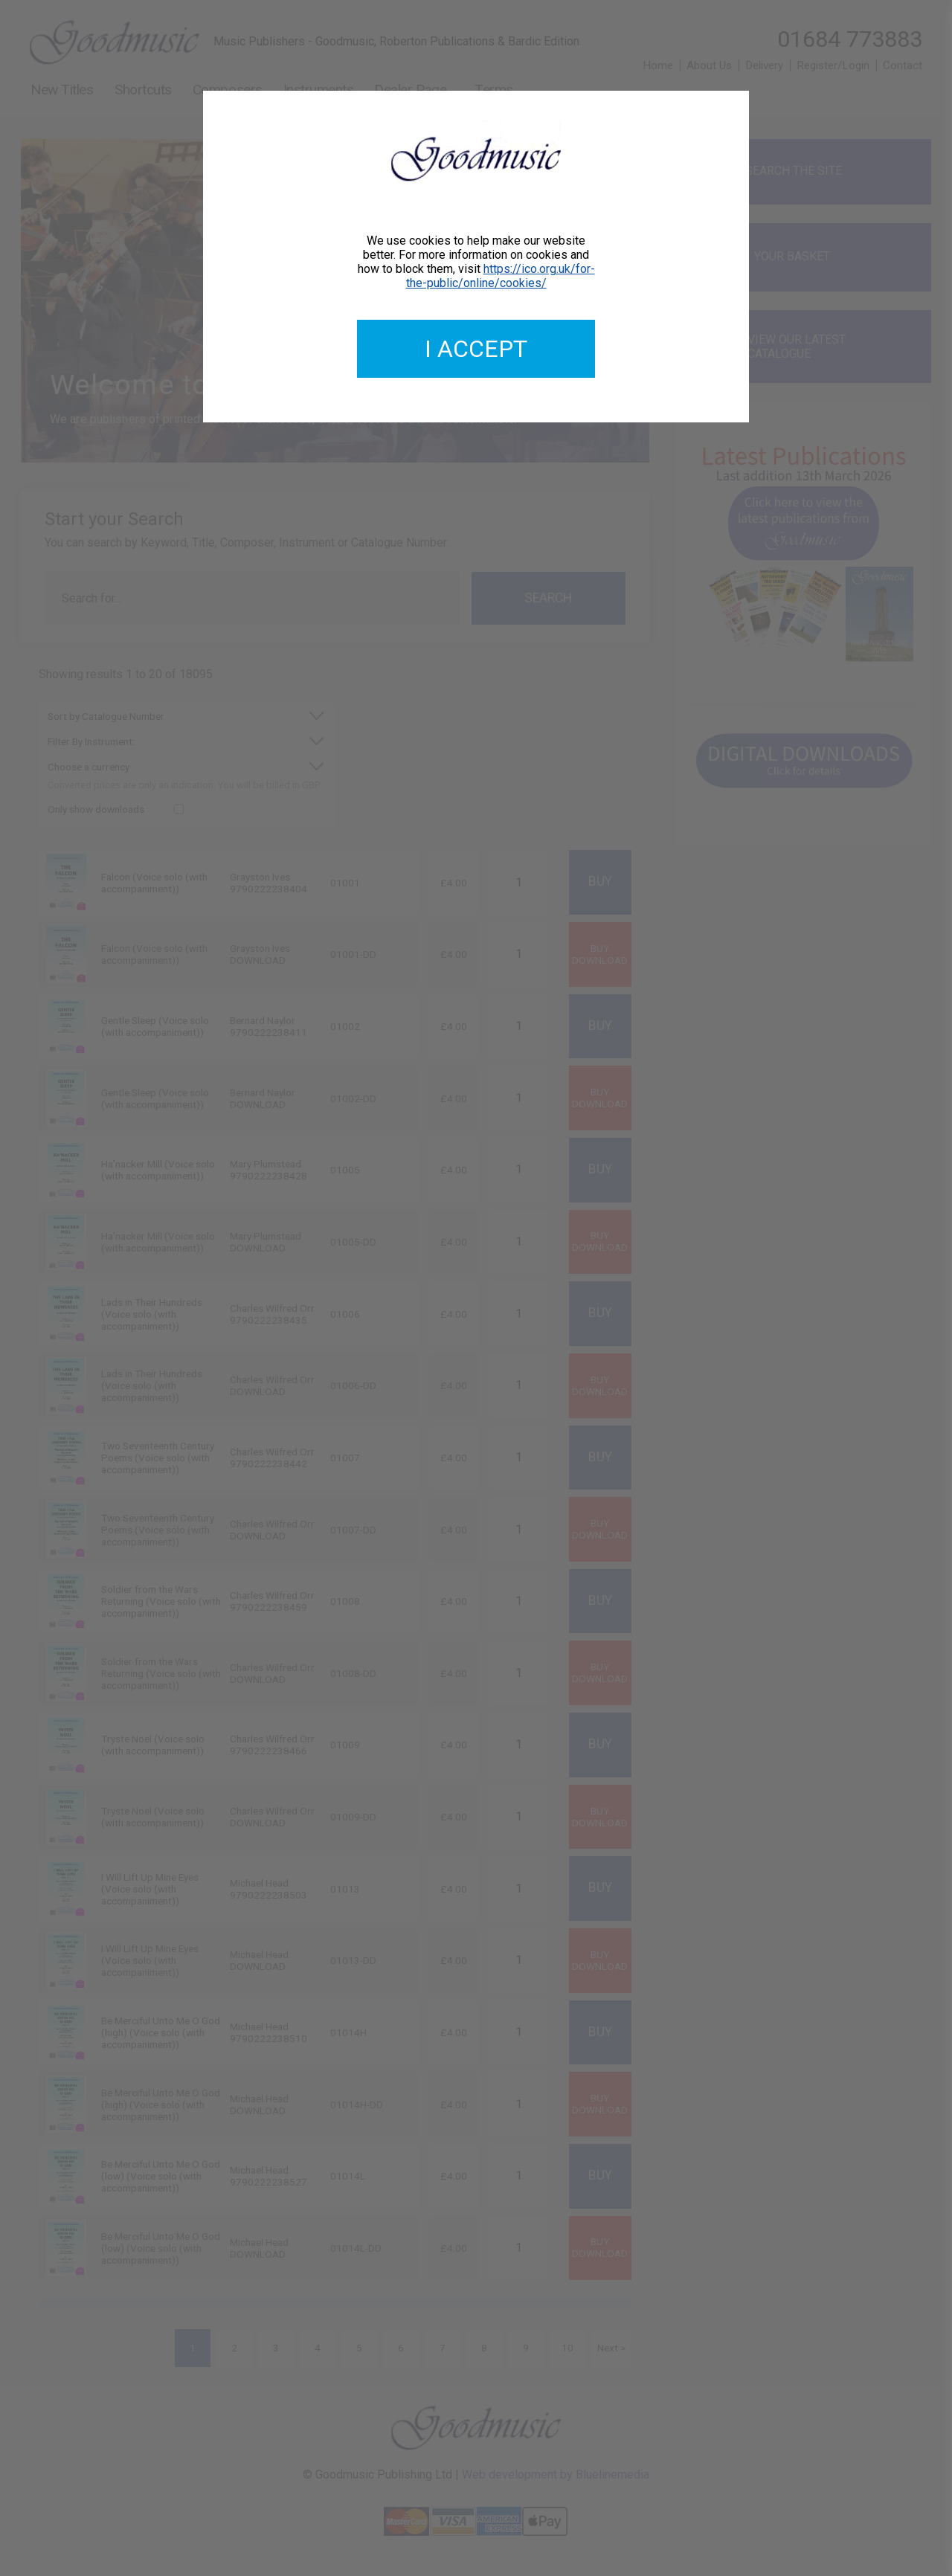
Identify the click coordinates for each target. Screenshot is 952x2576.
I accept (476, 349)
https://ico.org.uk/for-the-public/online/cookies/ (500, 276)
